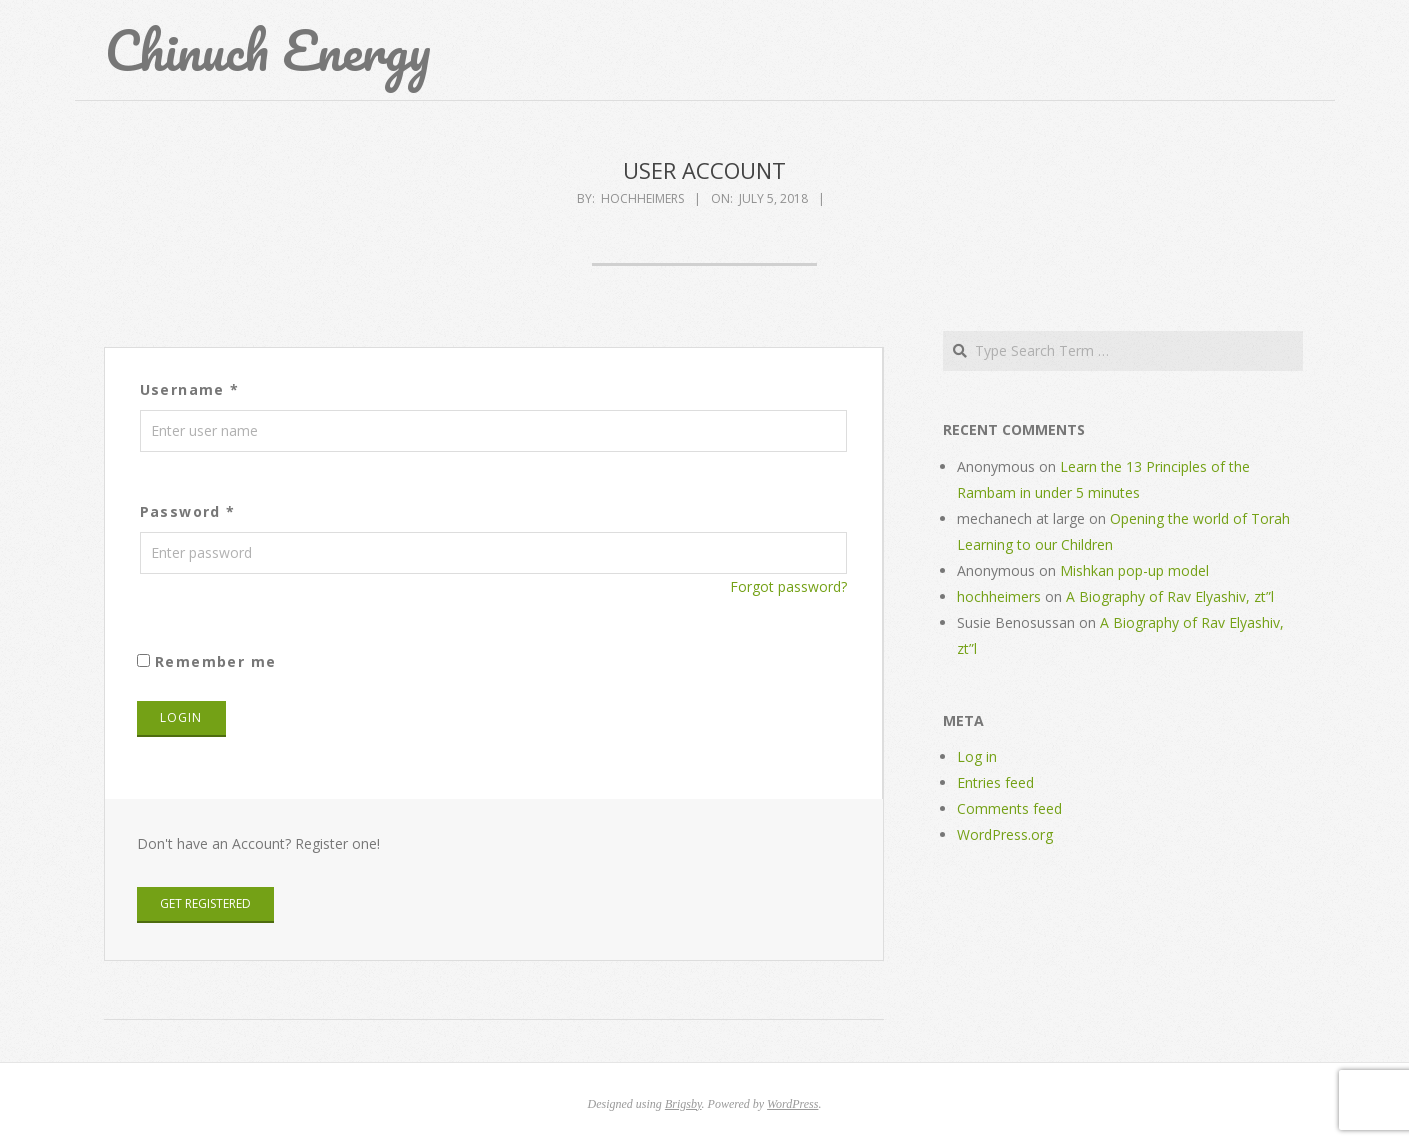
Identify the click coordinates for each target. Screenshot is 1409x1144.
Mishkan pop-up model (1134, 570)
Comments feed (1009, 808)
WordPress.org (1005, 834)
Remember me (207, 661)
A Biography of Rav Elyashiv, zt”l (1170, 596)
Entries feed (995, 782)
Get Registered (205, 903)
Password (188, 511)
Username (190, 389)
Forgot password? (788, 586)
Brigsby (683, 1104)
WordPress (792, 1104)
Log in (977, 756)
